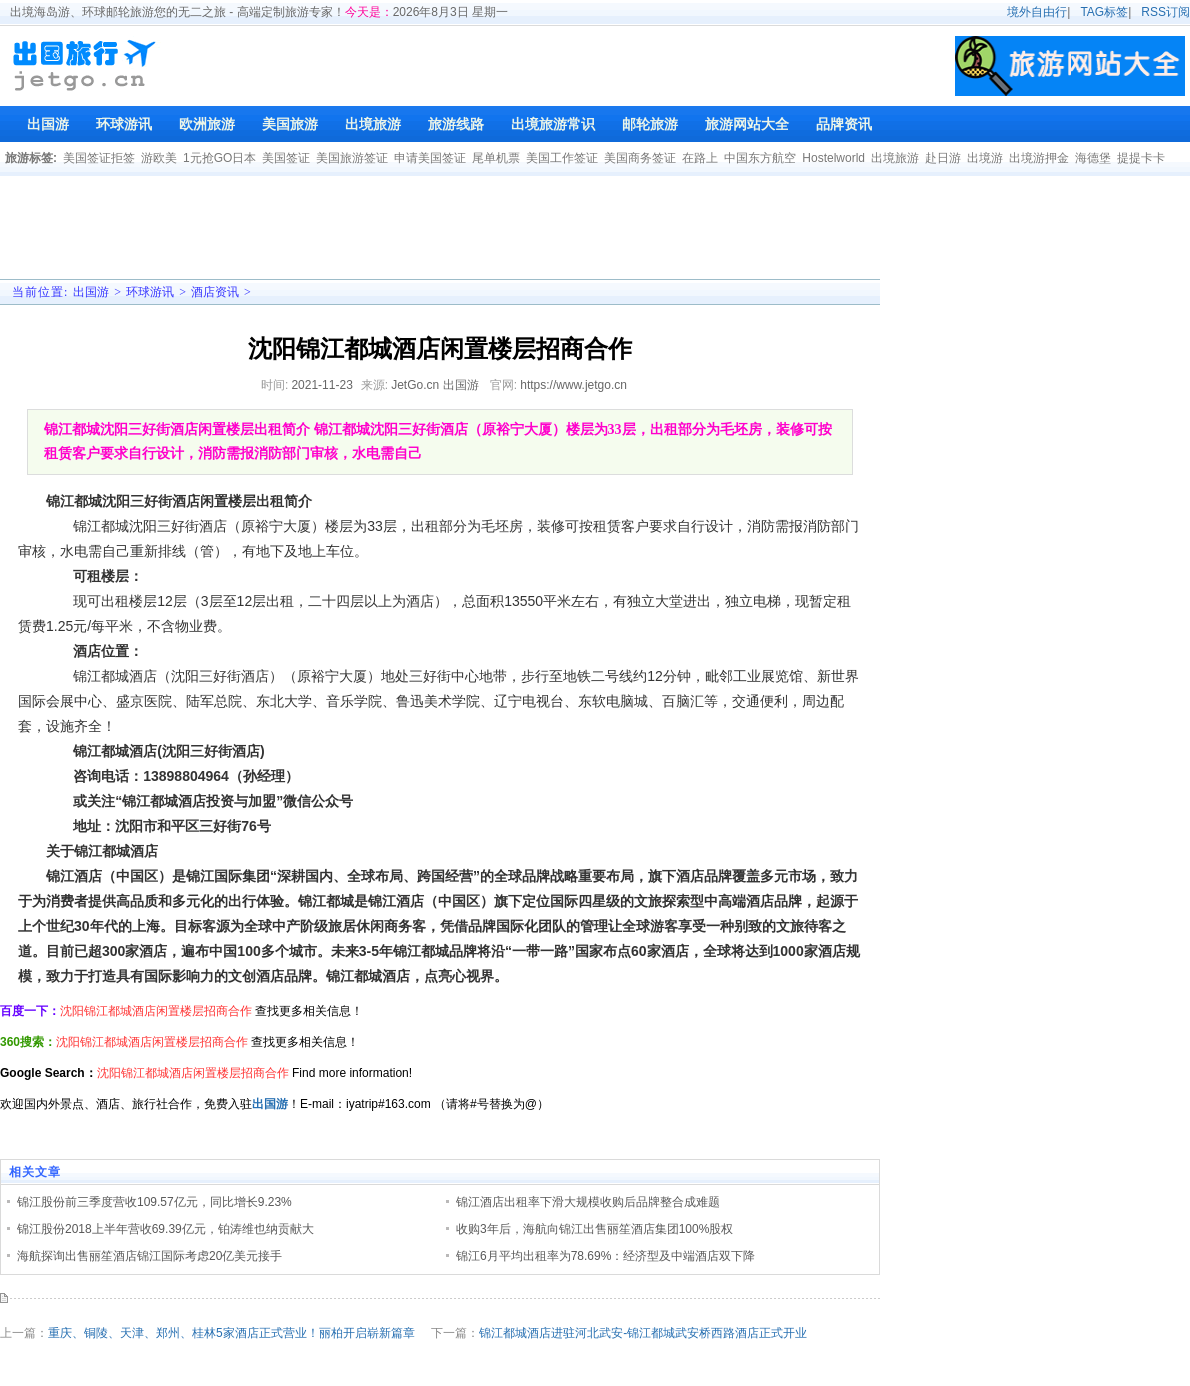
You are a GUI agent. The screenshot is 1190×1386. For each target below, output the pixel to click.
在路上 (700, 158)
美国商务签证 (640, 158)
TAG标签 (1104, 12)
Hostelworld (833, 158)
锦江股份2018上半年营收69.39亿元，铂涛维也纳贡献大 (165, 1229)
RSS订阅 (1165, 12)
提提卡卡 (1141, 158)
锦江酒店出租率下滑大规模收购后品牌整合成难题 (588, 1202)
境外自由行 (1037, 12)
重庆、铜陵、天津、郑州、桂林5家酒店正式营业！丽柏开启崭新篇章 (231, 1333)
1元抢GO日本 (219, 158)
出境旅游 (895, 158)
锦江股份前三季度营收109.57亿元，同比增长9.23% (154, 1202)
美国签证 (286, 158)
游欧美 (159, 158)
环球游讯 (150, 292)
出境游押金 (1039, 158)
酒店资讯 (215, 292)
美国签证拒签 (99, 158)
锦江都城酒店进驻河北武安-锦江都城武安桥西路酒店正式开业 (643, 1333)
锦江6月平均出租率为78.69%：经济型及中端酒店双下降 (605, 1256)
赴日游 (943, 158)
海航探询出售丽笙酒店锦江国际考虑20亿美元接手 (149, 1256)
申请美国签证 (430, 158)
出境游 (985, 158)
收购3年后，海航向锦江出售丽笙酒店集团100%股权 (594, 1229)
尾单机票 (496, 158)
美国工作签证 (562, 158)
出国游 (91, 292)
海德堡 (1093, 158)
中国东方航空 (760, 158)
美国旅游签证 (352, 158)
